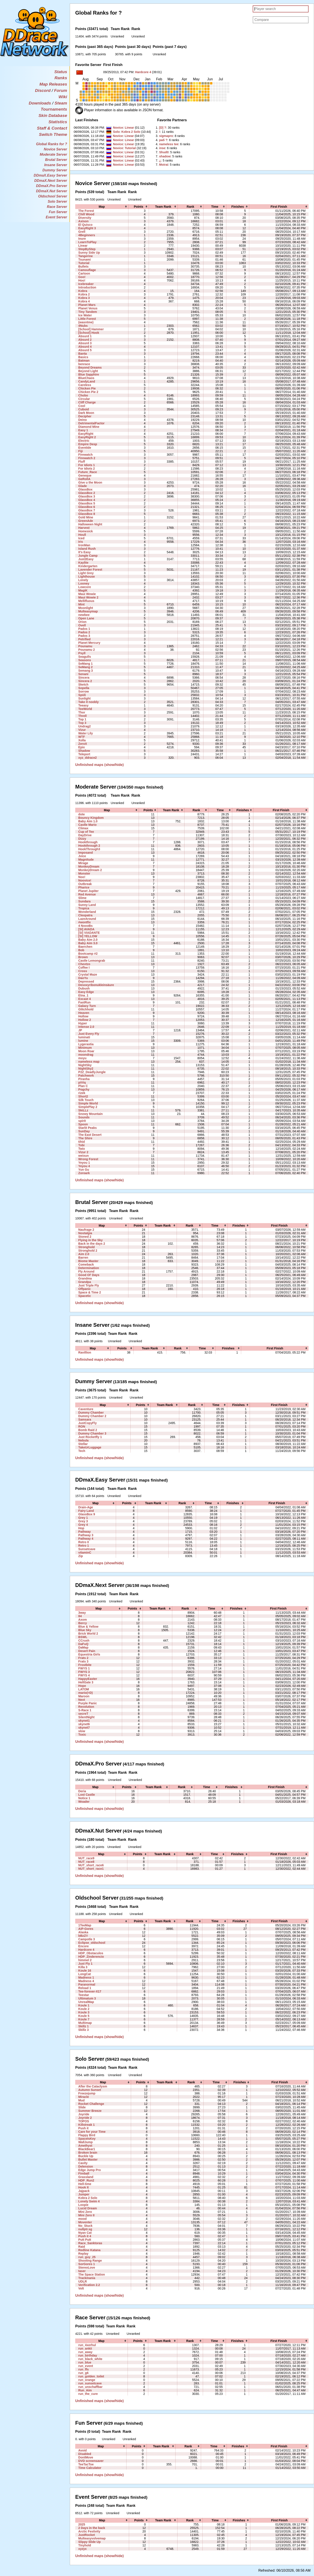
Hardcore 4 (143, 72)
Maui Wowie (87, 594)
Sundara (84, 901)
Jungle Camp (87, 555)
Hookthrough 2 (89, 845)
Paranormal (86, 1984)
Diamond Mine (88, 426)
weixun (83, 1155)
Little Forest (87, 318)
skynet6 (84, 1724)
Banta (82, 353)
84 (80, 1616)
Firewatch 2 (86, 458)
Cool (81, 406)
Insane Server (55, 165)
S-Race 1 (84, 1710)
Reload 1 (84, 1988)
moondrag (85, 1054)
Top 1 (82, 719)
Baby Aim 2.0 (87, 939)
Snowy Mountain (90, 1114)
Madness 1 (86, 1977)
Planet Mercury (89, 642)
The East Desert (89, 1134)
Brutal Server (56, 160)
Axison (83, 221)
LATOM (83, 1689)
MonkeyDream (88, 866)
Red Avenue (87, 894)
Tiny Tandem (87, 312)
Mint (81, 604)
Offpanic (84, 1289)
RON (81, 1426)
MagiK (82, 590)
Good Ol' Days (88, 1275)
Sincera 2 (85, 681)
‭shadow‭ (165, 156)
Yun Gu (83, 1169)
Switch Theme (53, 134)
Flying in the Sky (90, 1240)
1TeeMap (84, 1925)
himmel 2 (85, 1960)
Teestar (83, 1995)
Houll (82, 534)
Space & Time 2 (89, 1292)
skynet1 (84, 1720)
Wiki (62, 96)
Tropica (83, 908)
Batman (84, 360)
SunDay (84, 1131)
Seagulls (84, 656)
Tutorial (130, 148)
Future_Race (87, 472)
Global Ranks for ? (51, 144)
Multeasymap (88, 611)
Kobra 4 (84, 301)
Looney (83, 583)
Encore (83, 1946)
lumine (83, 1040)
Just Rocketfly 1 (90, 1437)
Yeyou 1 (84, 1162)
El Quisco (85, 224)
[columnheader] (101, 206)
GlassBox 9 (86, 1514)
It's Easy (84, 552)
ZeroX (82, 743)
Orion (82, 622)
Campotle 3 (86, 1939)
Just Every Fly (88, 1033)
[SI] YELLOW (87, 936)
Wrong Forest (88, 1159)
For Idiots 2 (86, 468)
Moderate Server (53, 154)
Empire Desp (87, 444)
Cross (82, 971)
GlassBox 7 (86, 510)
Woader (83, 1801)
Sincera (83, 677)
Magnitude (86, 859)
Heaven (83, 1013)
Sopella (83, 688)
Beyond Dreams (90, 367)
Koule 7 (83, 2019)
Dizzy (82, 838)
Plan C (83, 1086)
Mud (81, 2100)
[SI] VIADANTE (89, 932)
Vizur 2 (83, 1152)
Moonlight (85, 608)
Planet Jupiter (88, 891)
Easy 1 (83, 430)
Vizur (82, 730)
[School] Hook (88, 332)
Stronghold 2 (87, 1250)
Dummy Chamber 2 (92, 1416)
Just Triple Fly (88, 1285)
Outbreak (85, 884)
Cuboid (83, 409)
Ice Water (85, 315)
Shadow (84, 750)
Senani (83, 674)
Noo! (81, 877)
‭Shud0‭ (164, 152)
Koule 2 (83, 2009)
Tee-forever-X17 (89, 1991)
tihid (81, 1141)
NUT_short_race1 (91, 1868)
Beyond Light (88, 371)
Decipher (84, 416)
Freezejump (86, 2093)
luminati (84, 1037)
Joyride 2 (85, 2117)
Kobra (82, 291)
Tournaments (54, 109)
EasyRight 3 (87, 228)
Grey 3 (83, 1521)
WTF (81, 736)
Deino (82, 419)
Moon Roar (86, 1051)
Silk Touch (86, 1100)
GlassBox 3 (86, 496)
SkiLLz (83, 1110)
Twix (81, 1148)
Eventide (84, 447)
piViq (82, 1082)
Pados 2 (84, 632)
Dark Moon (86, 413)
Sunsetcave (86, 1549)
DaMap (83, 1647)
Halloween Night (90, 524)
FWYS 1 (84, 1668)
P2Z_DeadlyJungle (92, 1072)
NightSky (85, 1065)
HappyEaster (87, 1679)
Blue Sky (84, 1630)
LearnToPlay (87, 242)
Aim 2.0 (83, 1254)
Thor (81, 712)
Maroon (83, 1696)
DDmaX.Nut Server (51, 191)
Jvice (82, 856)
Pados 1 (84, 629)
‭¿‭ (160, 160)
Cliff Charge (87, 402)
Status (60, 71)
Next (81, 1699)
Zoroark (84, 1173)
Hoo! (81, 280)
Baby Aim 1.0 (87, 821)
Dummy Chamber (91, 1412)
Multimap (85, 2023)
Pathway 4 (85, 1538)
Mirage (83, 863)
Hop (81, 1528)
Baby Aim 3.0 (87, 943)
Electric (83, 440)
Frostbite (84, 1665)
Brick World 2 (88, 1633)
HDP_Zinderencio (91, 1956)
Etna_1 (83, 995)
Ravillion (84, 1352)
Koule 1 (83, 2005)
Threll (82, 716)
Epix (81, 747)
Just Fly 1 (85, 1963)
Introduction (87, 287)
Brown (83, 957)
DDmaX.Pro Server (51, 186)
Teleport (84, 754)
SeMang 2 (85, 667)
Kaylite (83, 562)
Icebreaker (86, 284)
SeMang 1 (85, 663)
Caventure (85, 1409)
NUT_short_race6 (91, 1865)
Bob (81, 950)
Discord (42, 90)
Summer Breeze (89, 2110)
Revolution (86, 1706)
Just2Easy (86, 559)
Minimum (85, 1047)
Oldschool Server (52, 196)
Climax (83, 828)
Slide (82, 2107)
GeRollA (84, 479)
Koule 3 (83, 2012)
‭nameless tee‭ (168, 144)
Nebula (83, 1440)
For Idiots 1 (86, 465)
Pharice (83, 887)
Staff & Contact (52, 128)
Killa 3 (82, 1967)
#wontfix (84, 922)
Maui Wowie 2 (88, 597)
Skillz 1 (83, 2026)
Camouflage (87, 270)
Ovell (82, 625)
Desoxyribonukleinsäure (96, 985)
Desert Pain (86, 1651)
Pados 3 (84, 635)
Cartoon (84, 273)
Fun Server (58, 212)
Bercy (82, 1623)
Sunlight (84, 698)
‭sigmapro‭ (166, 136)
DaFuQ (83, 1644)
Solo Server (57, 201)
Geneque (84, 475)
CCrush (83, 1640)
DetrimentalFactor (91, 423)
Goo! (81, 277)
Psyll (81, 653)
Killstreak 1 (86, 2124)
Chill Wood (86, 214)
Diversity (84, 217)
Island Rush (87, 548)
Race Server (57, 207)
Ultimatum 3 (87, 1998)
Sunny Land (87, 905)
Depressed (86, 981)
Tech (81, 1451)
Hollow (83, 1016)
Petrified (84, 639)
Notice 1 (84, 1798)
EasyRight (85, 433)
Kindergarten (87, 566)
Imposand (85, 852)
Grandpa (84, 1282)
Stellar (83, 1444)
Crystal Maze (87, 974)
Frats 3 (83, 1661)
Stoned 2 (84, 1236)
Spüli (82, 695)
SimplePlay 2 (87, 1107)
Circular (84, 399)
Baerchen (85, 946)
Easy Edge (86, 992)
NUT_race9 (86, 1858)
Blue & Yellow (88, 1626)
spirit (82, 1121)
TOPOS (83, 2121)
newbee (84, 615)
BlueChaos (86, 378)
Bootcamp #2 (87, 953)
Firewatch (85, 454)
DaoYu (83, 978)
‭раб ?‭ (163, 140)
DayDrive (85, 835)
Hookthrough (87, 842)
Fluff (81, 461)
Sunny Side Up (89, 252)
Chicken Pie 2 (88, 392)
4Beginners (86, 235)
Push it (83, 2128)
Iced (81, 538)
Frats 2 (83, 1658)
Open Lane (86, 618)
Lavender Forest (90, 569)
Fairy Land (86, 1510)
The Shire (85, 1138)
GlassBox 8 (86, 514)
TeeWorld (85, 709)
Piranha (84, 1079)
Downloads (40, 103)
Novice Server (55, 149)
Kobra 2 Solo (130, 131)
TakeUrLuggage (89, 1447)
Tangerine (85, 256)
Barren (83, 1257)
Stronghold (86, 1247)
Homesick (85, 531)
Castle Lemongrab (91, 960)
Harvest (84, 527)
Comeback (86, 1264)
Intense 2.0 (86, 1026)
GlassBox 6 (86, 507)
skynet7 (84, 1727)
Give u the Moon (90, 482)
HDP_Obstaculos (90, 1953)
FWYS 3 (84, 1672)
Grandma (85, 1278)
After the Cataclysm (92, 2086)
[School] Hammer (91, 329)
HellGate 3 (85, 1682)
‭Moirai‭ (163, 164)
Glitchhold (86, 1009)
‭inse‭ (162, 148)
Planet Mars (87, 305)
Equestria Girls (89, 1654)
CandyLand (86, 381)
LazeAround (87, 918)
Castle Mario (87, 824)
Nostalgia (85, 1233)
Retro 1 (83, 1545)
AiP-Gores (85, 1928)
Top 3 (82, 723)
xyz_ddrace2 (87, 757)
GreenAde (85, 521)
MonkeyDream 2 (90, 870)
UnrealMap (86, 2002)
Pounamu (85, 646)
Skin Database (52, 115)
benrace (84, 364)
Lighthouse (86, 576)
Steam (61, 103)
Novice (118, 127)
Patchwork (86, 1075)
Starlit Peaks (87, 1128)
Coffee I (84, 967)
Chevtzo (84, 964)
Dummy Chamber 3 (92, 1433)
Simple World (88, 1103)
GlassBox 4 (86, 500)
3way (82, 1612)
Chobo (83, 395)
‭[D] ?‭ (162, 127)
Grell (81, 231)
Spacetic (84, 1296)
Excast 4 (84, 999)
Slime (82, 898)
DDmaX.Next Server (50, 180)
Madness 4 (86, 1981)
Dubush (84, 988)
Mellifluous (86, 601)
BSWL (82, 1637)
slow (81, 1731)
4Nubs (83, 325)
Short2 (83, 1096)
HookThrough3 (89, 849)
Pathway (84, 1531)
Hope (82, 1686)
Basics (83, 357)
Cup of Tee (86, 831)
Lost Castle (86, 1794)
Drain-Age (85, 1507)
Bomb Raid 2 (87, 1430)
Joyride (83, 2114)
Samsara (84, 1419)
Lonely (83, 580)
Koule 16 (84, 1970)
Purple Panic (87, 1703)
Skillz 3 (83, 2029)
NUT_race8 (86, 1861)
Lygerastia (86, 1044)
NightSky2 (85, 1068)
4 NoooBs (85, 925)
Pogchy (83, 1089)
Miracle (83, 2097)
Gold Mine (85, 517)
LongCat (84, 1974)
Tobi (81, 1145)
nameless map (88, 1061)
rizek (81, 1093)
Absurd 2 (85, 339)
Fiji (80, 451)
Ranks (61, 78)
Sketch (83, 684)
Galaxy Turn (87, 1006)
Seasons (84, 660)
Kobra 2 (84, 294)
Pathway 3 (85, 1535)
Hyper (82, 1023)
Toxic (82, 1734)
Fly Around (86, 1271)
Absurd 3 (85, 343)
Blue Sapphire (88, 374)
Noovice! (84, 880)
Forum (60, 90)
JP (80, 1030)
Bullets (83, 266)
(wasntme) (86, 322)
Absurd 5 (85, 350)
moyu (82, 1058)
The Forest (86, 210)
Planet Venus (87, 308)
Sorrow (83, 691)
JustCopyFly (87, 1423)
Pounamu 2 (86, 649)
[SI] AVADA (86, 929)
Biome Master (88, 1261)
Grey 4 (83, 1524)
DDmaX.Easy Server (50, 175)
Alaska (83, 1932)
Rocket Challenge (91, 2104)
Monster (84, 873)
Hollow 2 (84, 1020)
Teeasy (83, 705)
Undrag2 (84, 726)
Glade (82, 486)
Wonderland (87, 912)
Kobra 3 (84, 298)
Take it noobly (88, 702)
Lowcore (84, 587)
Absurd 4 (85, 346)
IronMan (84, 545)
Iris (80, 541)
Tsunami (84, 259)
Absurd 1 (85, 336)
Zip (80, 1556)
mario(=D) (85, 1692)
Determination (88, 1268)
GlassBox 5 (86, 503)
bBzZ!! (83, 1935)
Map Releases (53, 84)
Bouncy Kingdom (91, 817)
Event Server (56, 217)
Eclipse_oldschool (91, 1942)
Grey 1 (83, 1517)
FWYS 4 (84, 1675)
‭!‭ (159, 131)
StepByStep (87, 249)
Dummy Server (55, 170)
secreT (83, 1713)
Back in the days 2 (91, 1243)
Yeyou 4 (84, 1166)
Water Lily (85, 733)
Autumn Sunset (89, 2090)
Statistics (57, 122)
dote (81, 814)
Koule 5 (83, 2016)
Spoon (83, 1124)
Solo (116, 131)
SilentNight (86, 1717)
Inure (82, 238)
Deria (82, 1791)
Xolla (82, 740)
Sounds (84, 1117)
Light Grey (86, 573)
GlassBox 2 (86, 493)
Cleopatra (85, 915)
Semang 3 (85, 670)
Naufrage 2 (86, 1229)
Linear (129, 127)
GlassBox (85, 489)
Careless (84, 385)
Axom (82, 1619)
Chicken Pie (87, 388)
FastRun (84, 1002)
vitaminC (84, 1552)
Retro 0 (83, 1542)
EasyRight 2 (87, 437)
